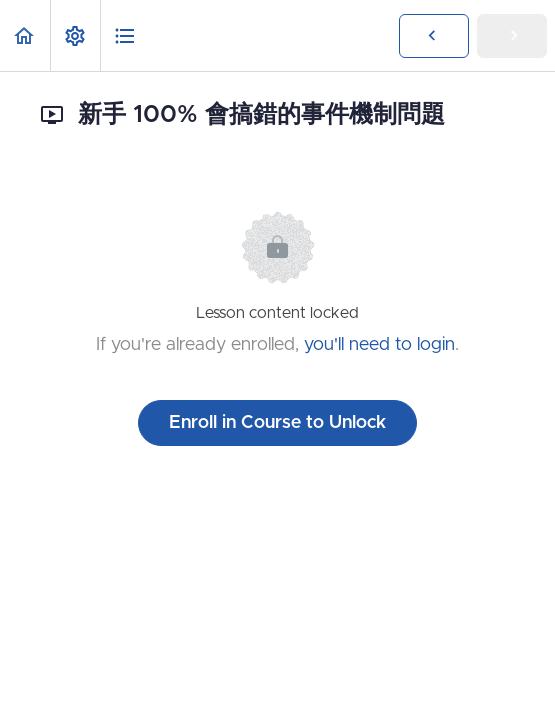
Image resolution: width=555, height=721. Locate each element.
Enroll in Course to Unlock (277, 423)
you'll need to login (379, 345)
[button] (25, 35)
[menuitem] (75, 35)
